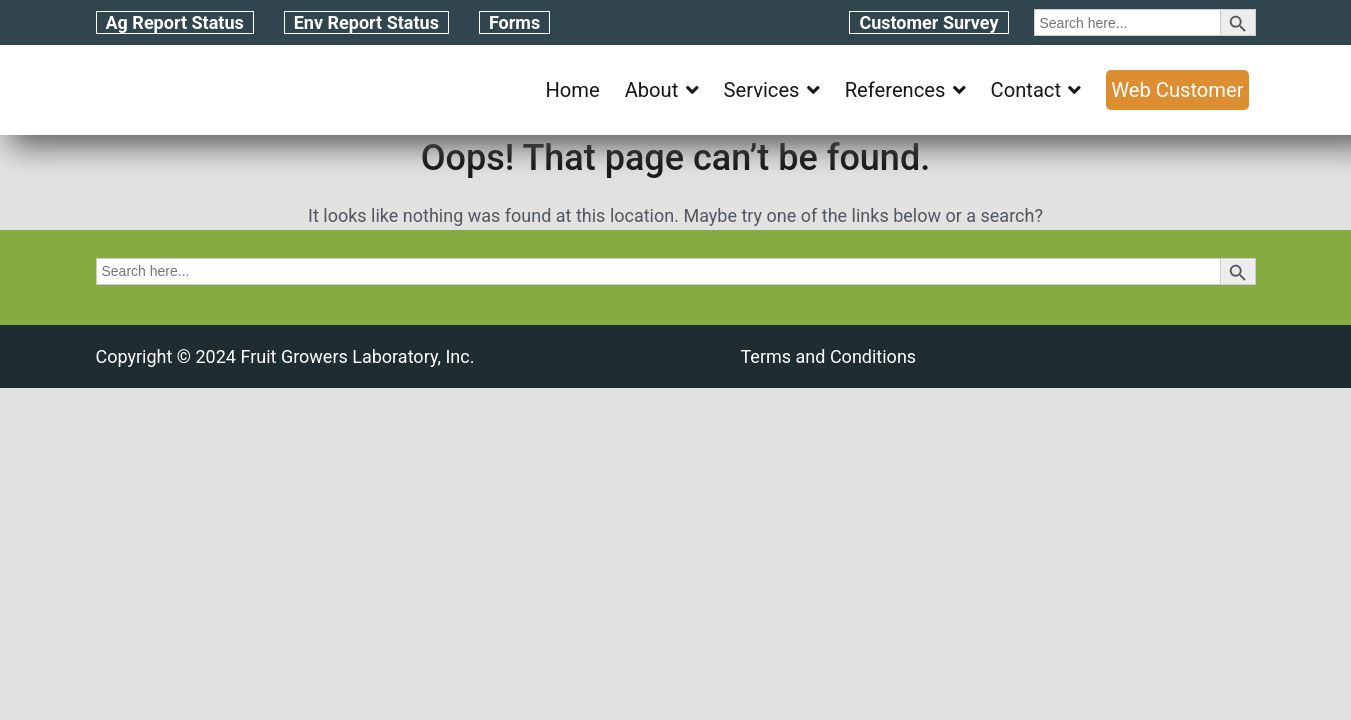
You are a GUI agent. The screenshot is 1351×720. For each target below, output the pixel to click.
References (895, 90)
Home (572, 90)
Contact (1026, 90)
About (652, 90)
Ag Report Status (175, 22)
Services (762, 90)
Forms (514, 22)
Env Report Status (366, 22)
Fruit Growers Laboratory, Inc (354, 356)
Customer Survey (928, 22)
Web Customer (1177, 90)
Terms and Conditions (829, 356)
